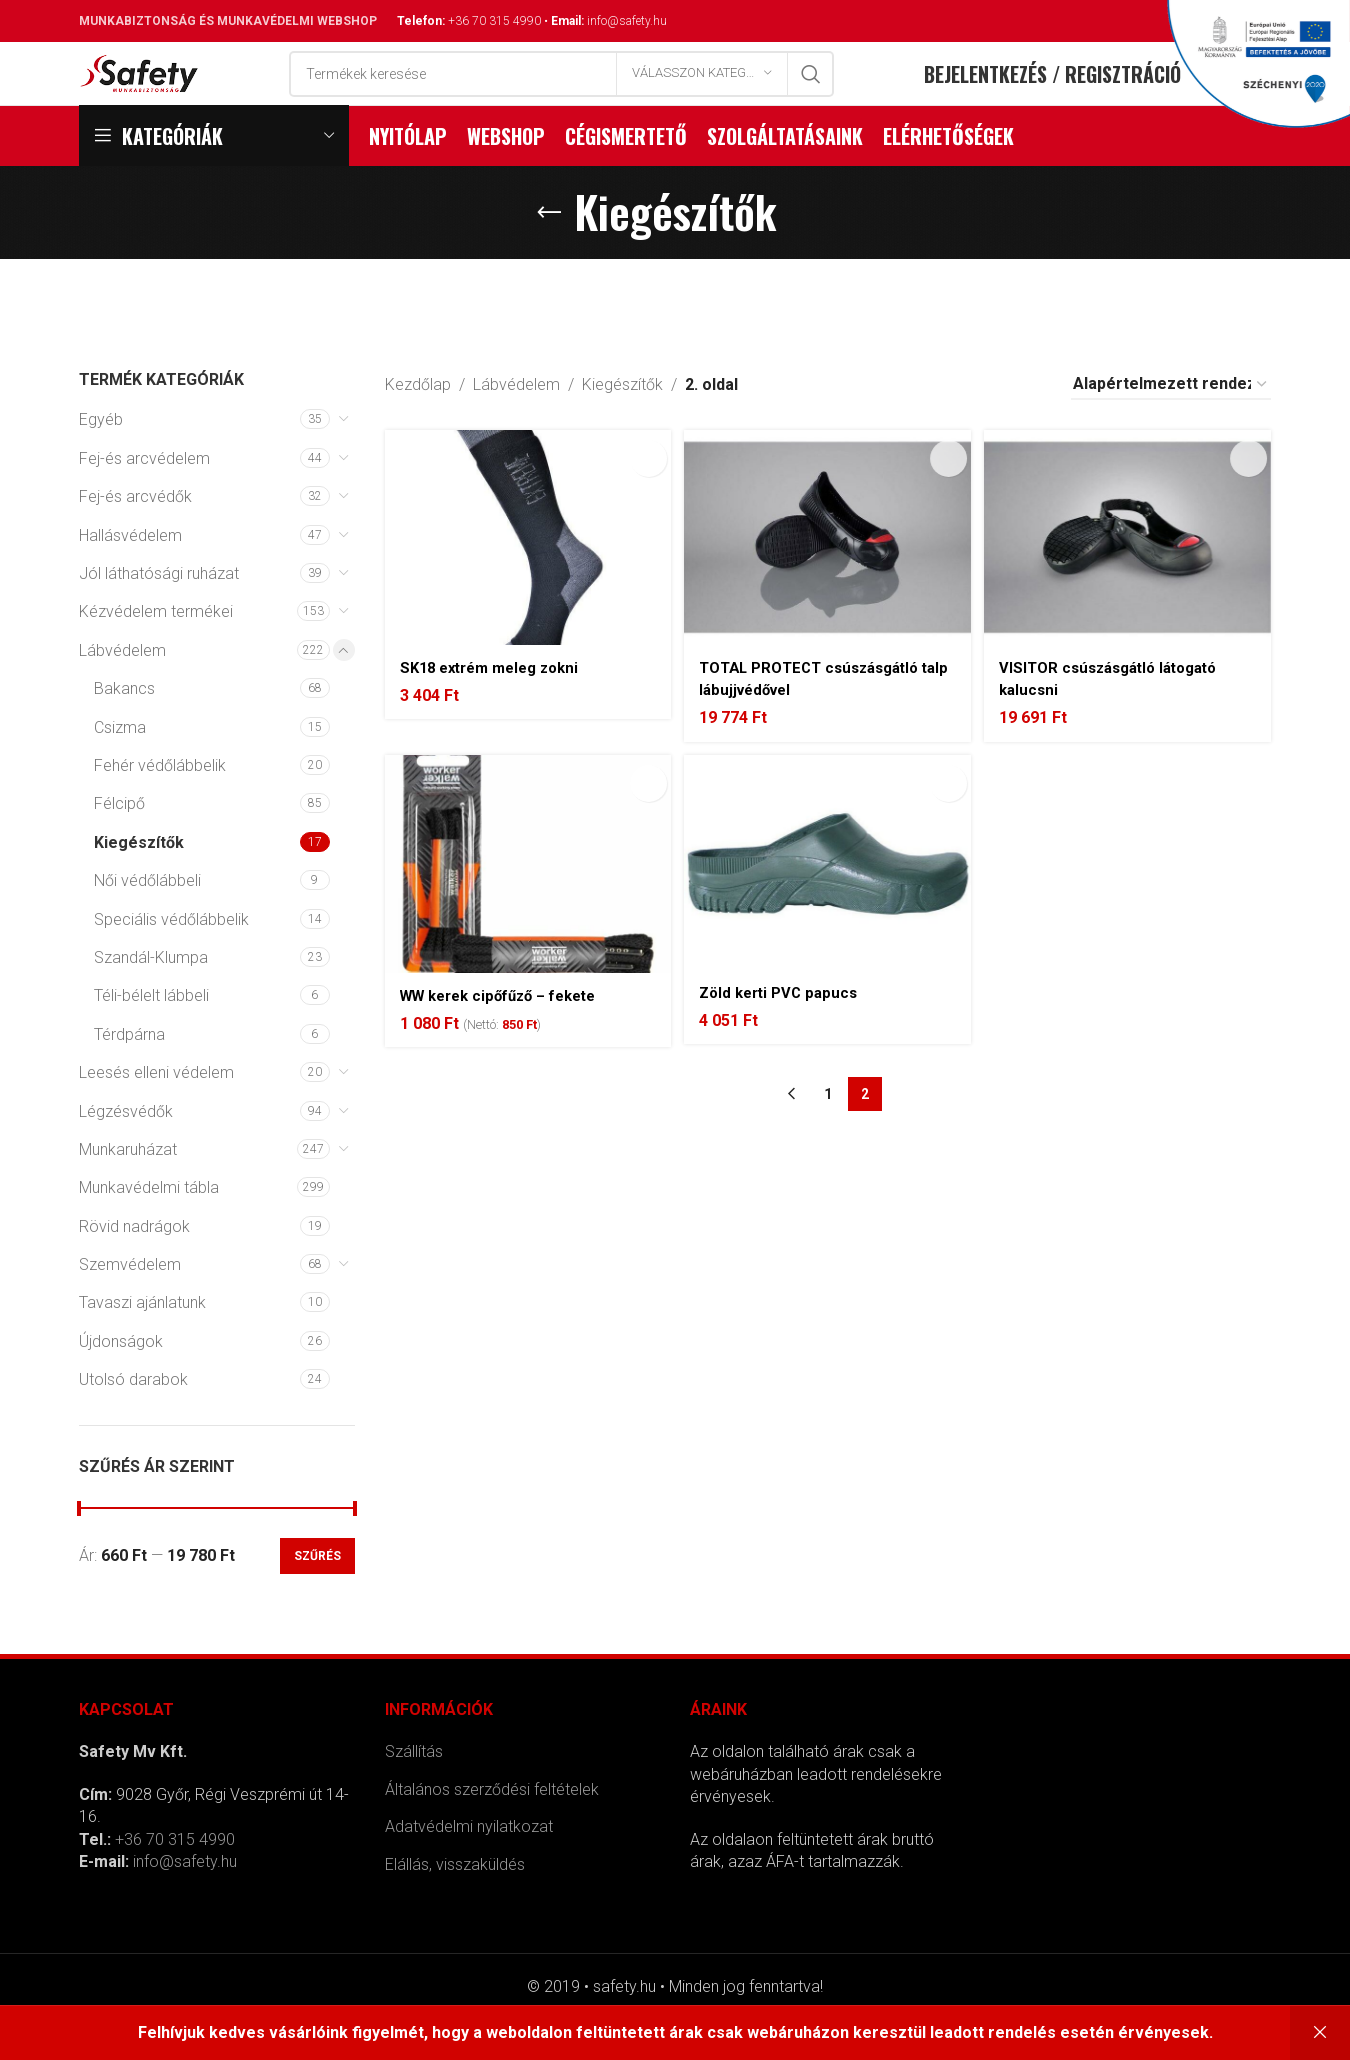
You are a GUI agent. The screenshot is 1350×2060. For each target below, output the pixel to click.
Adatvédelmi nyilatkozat (469, 1867)
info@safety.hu (627, 21)
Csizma (120, 767)
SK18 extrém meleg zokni (497, 699)
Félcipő (119, 844)
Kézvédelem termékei (156, 652)
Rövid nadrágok (134, 1266)
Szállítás (414, 1792)
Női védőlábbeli (147, 921)
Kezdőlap (418, 425)
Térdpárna (129, 1074)
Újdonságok (121, 1382)
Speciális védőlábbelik (171, 959)
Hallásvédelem (130, 575)
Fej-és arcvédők (135, 537)
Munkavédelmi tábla (149, 1228)
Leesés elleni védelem (156, 1113)
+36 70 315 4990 (494, 21)
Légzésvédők (126, 1151)
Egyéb (101, 460)
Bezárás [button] (1320, 2033)
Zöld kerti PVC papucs (789, 1032)
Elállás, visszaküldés (455, 1904)
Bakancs (124, 729)
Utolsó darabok (133, 1420)
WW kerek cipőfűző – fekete (508, 1036)
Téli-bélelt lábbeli (151, 1036)
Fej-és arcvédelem (144, 499)
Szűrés (317, 1597)
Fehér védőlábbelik (160, 806)
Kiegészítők (139, 882)
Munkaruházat (128, 1190)
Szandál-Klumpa (151, 998)
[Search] (561, 94)
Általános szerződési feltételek (492, 1830)
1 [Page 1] (828, 1135)
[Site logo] (139, 92)
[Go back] (549, 253)
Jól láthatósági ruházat (159, 614)
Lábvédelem (122, 691)
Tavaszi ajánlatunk (142, 1343)
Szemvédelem (130, 1305)
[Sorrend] (1171, 425)
